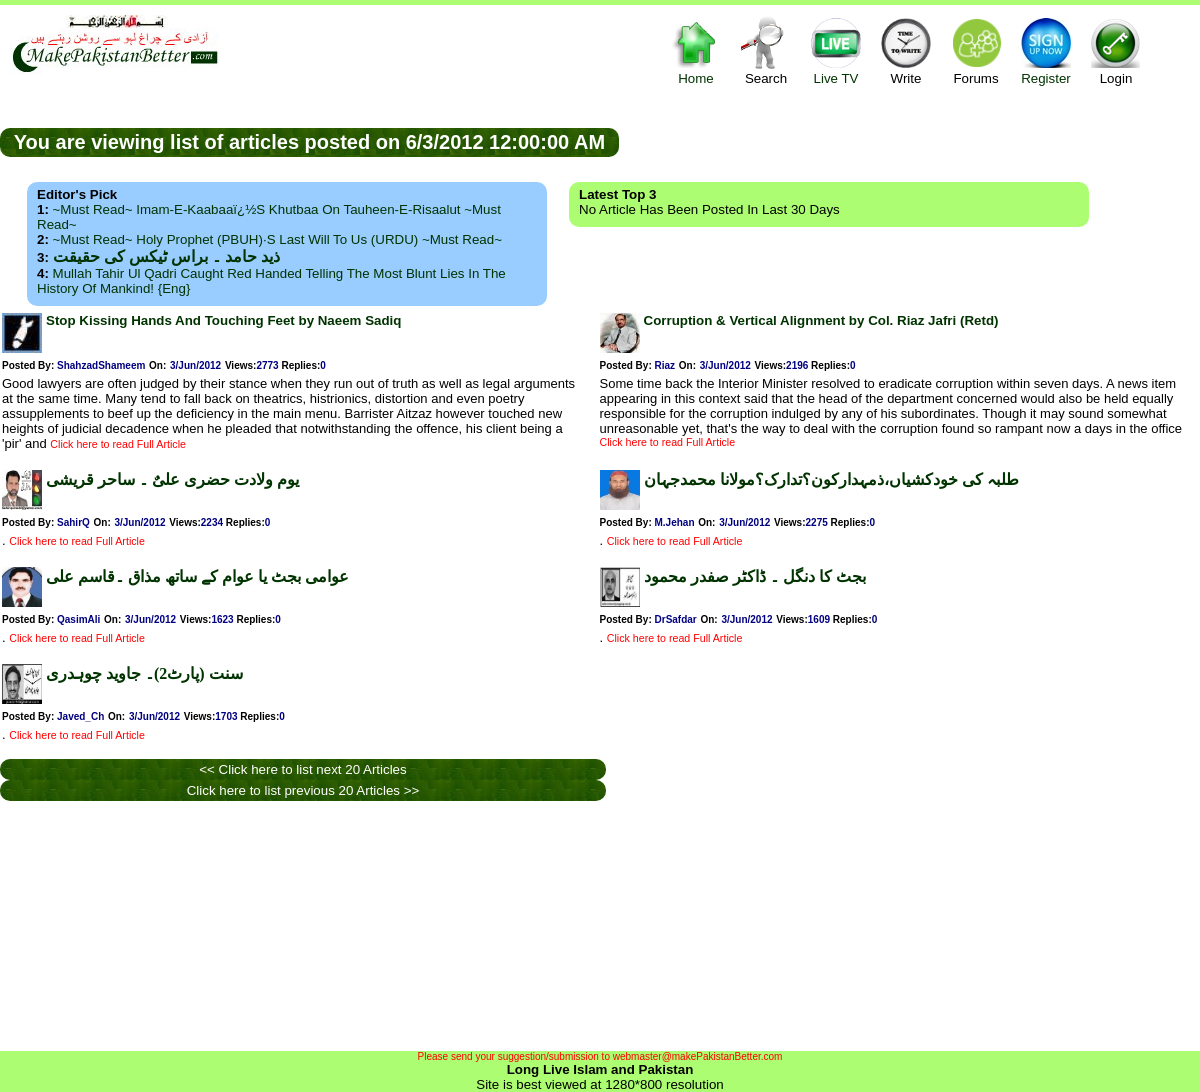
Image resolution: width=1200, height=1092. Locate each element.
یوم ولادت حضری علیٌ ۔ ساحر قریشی (172, 479)
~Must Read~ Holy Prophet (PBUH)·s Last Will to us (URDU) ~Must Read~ (277, 239)
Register (1046, 50)
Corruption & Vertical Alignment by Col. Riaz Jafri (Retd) (821, 320)
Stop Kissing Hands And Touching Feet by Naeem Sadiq (223, 320)
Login (1116, 50)
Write (906, 50)
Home (696, 50)
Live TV (836, 50)
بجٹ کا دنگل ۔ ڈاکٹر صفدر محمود (755, 576)
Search (766, 50)
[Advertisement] (910, 141)
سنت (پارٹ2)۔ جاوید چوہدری (144, 673)
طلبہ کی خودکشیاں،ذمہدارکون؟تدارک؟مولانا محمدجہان (831, 479)
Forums (976, 50)
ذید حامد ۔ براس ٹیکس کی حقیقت (166, 256)
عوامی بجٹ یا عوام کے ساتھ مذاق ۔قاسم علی (197, 576)
